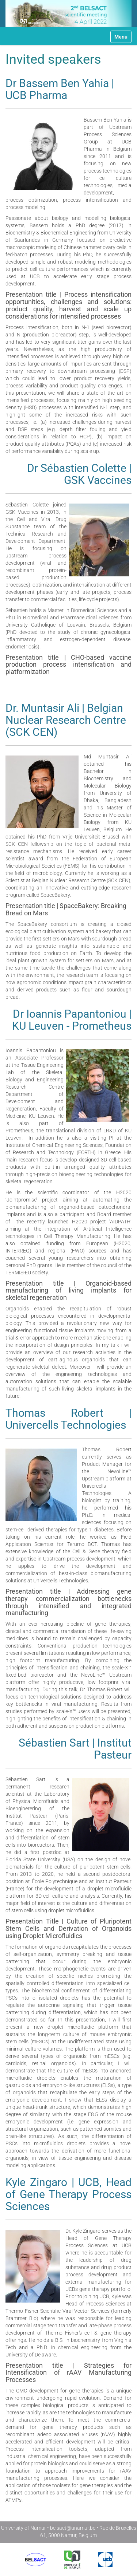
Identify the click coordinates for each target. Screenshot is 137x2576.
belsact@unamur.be (72, 2528)
